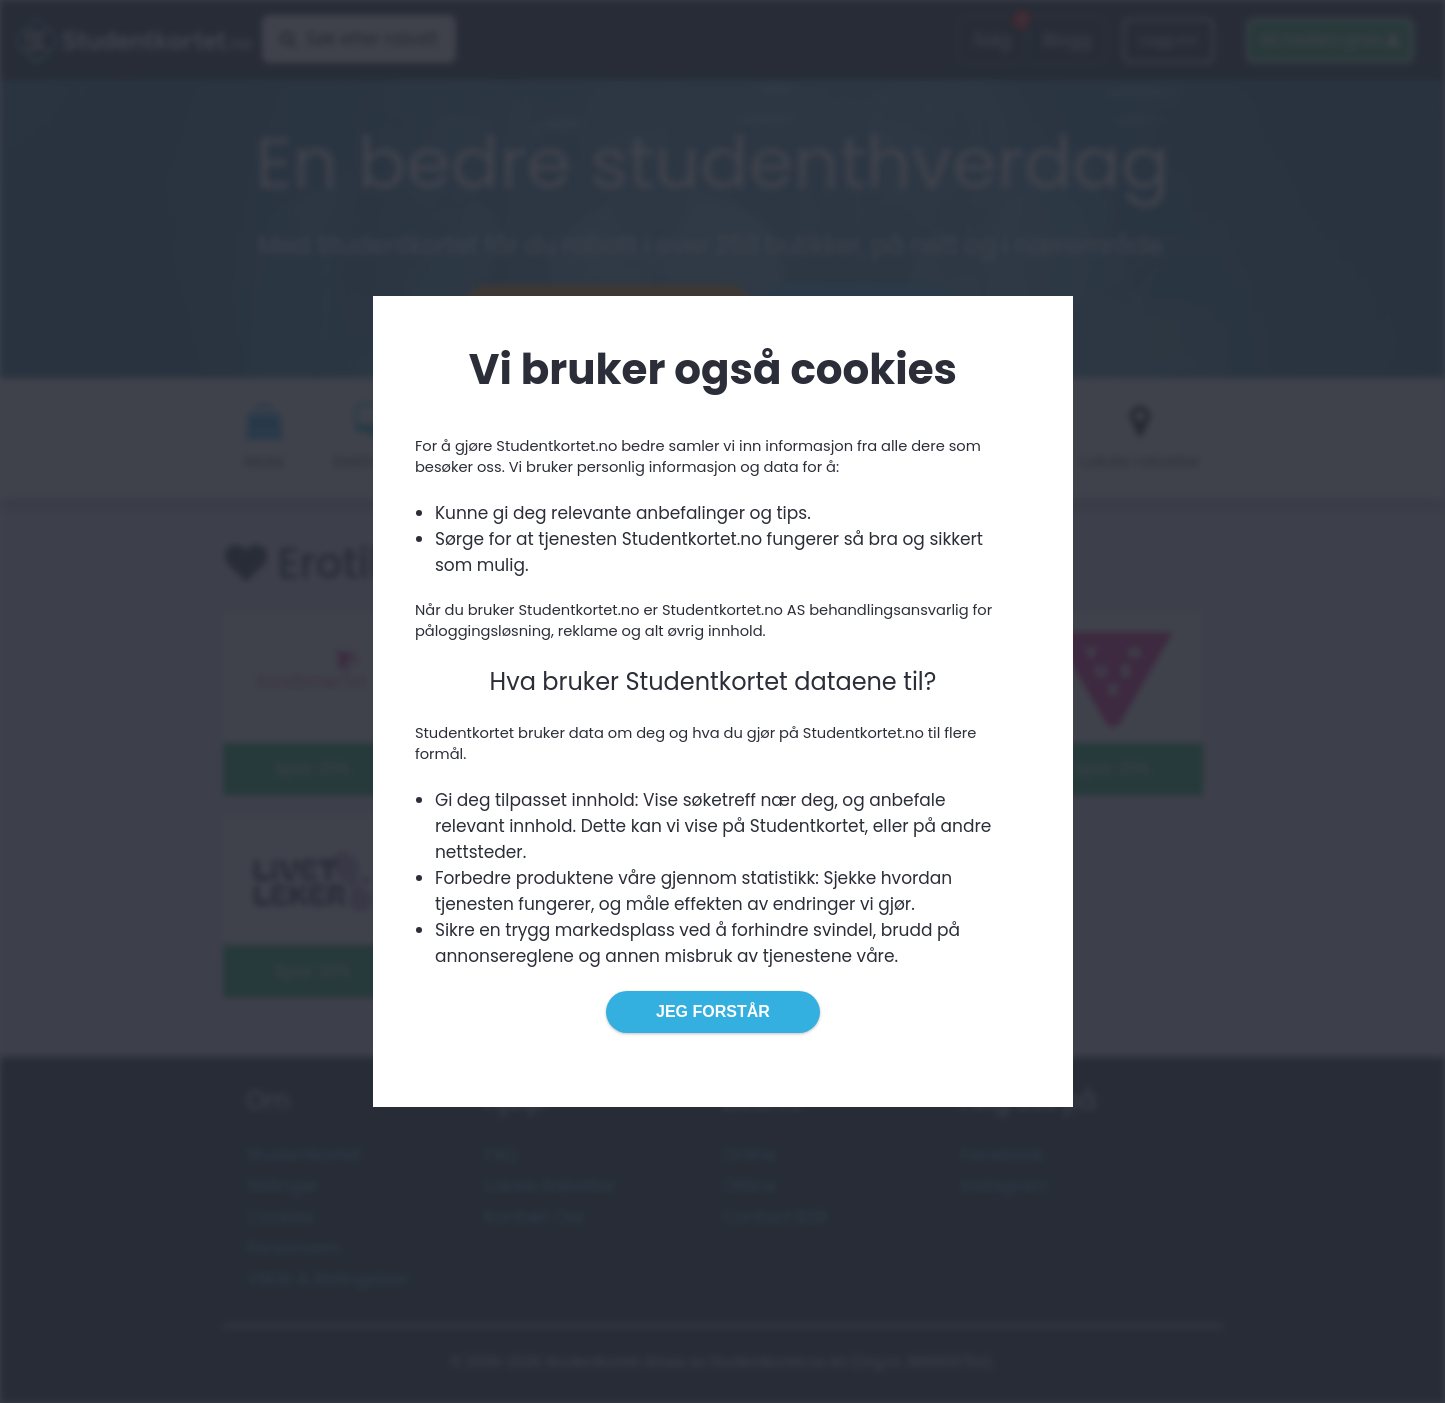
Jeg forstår (713, 1011)
